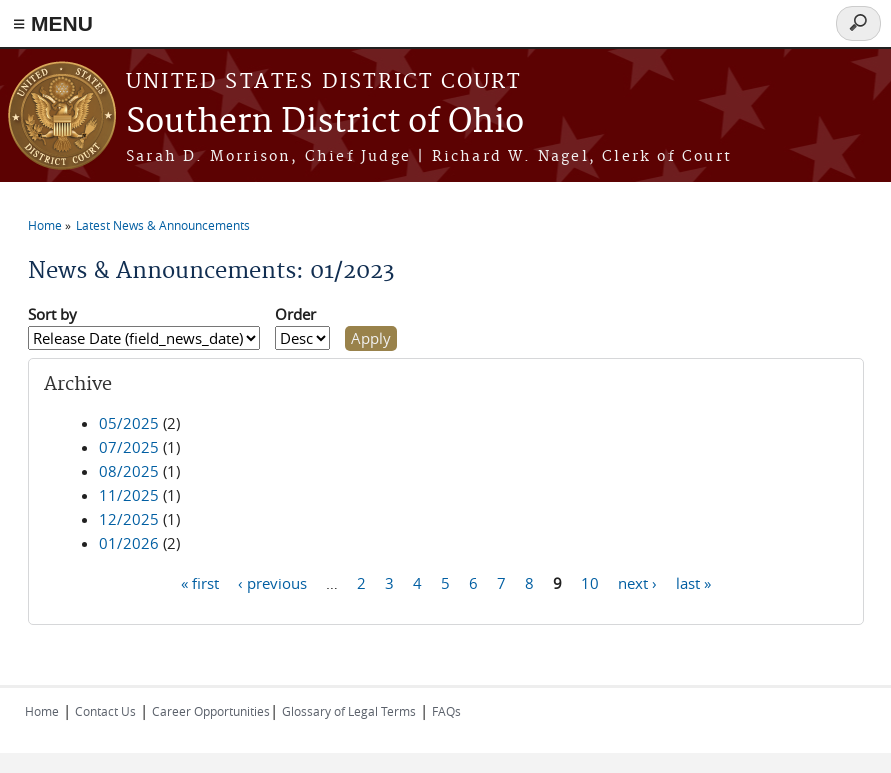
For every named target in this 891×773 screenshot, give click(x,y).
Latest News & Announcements (163, 225)
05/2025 (129, 423)
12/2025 (129, 519)
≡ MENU (53, 23)
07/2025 (129, 447)
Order (295, 314)
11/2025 (129, 495)
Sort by (52, 314)
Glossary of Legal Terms (349, 711)
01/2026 (129, 543)
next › (637, 582)
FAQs (446, 711)
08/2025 (129, 471)
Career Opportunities (211, 711)
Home (45, 225)
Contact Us (105, 711)
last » (693, 582)
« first (200, 582)
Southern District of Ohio (325, 122)
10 (590, 582)
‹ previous (272, 582)
